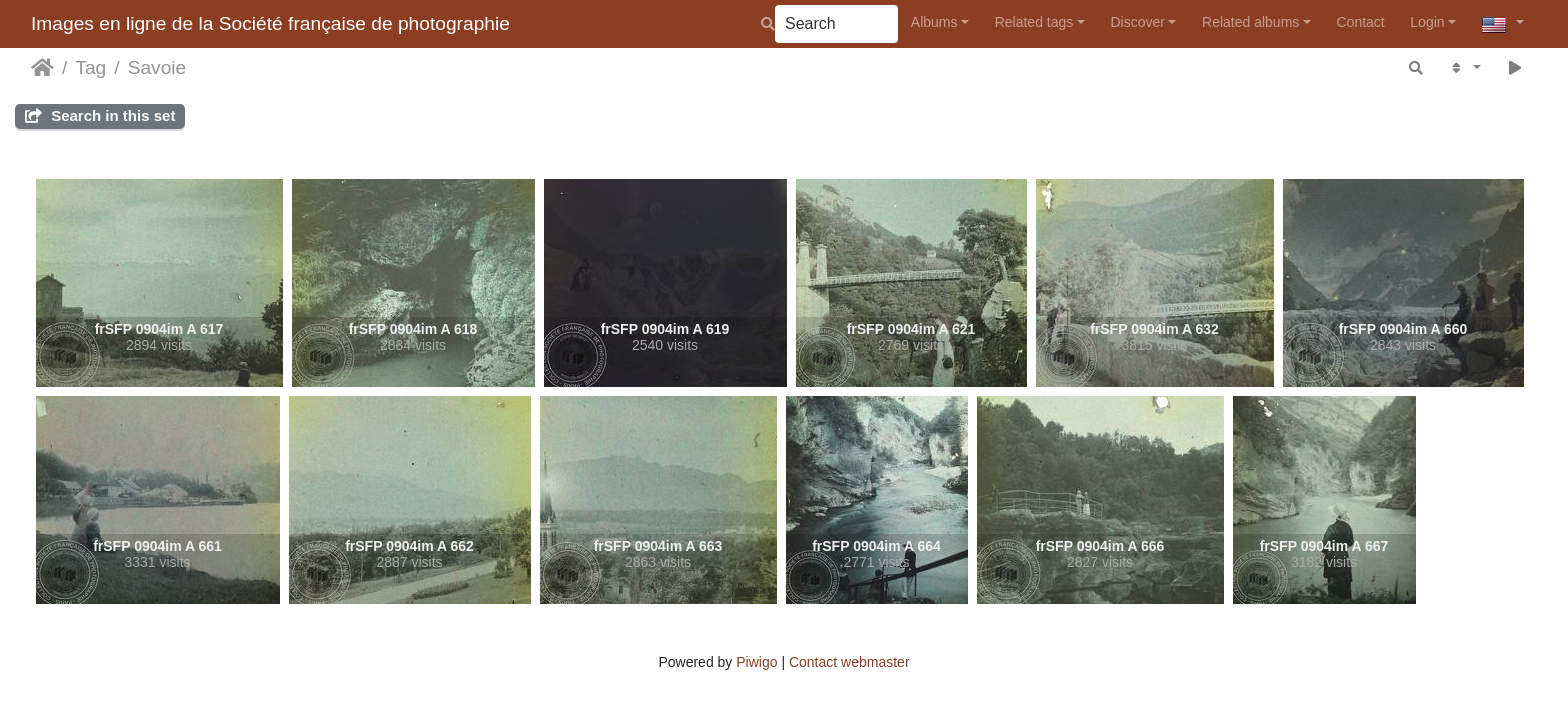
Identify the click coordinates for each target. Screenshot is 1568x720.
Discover (1137, 22)
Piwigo (756, 662)
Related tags (1034, 22)
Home (42, 68)
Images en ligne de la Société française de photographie (270, 23)
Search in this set (100, 115)
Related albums (1250, 22)
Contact (1360, 22)
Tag (90, 67)
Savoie (157, 67)
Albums (934, 22)
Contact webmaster (849, 662)
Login (1427, 22)
